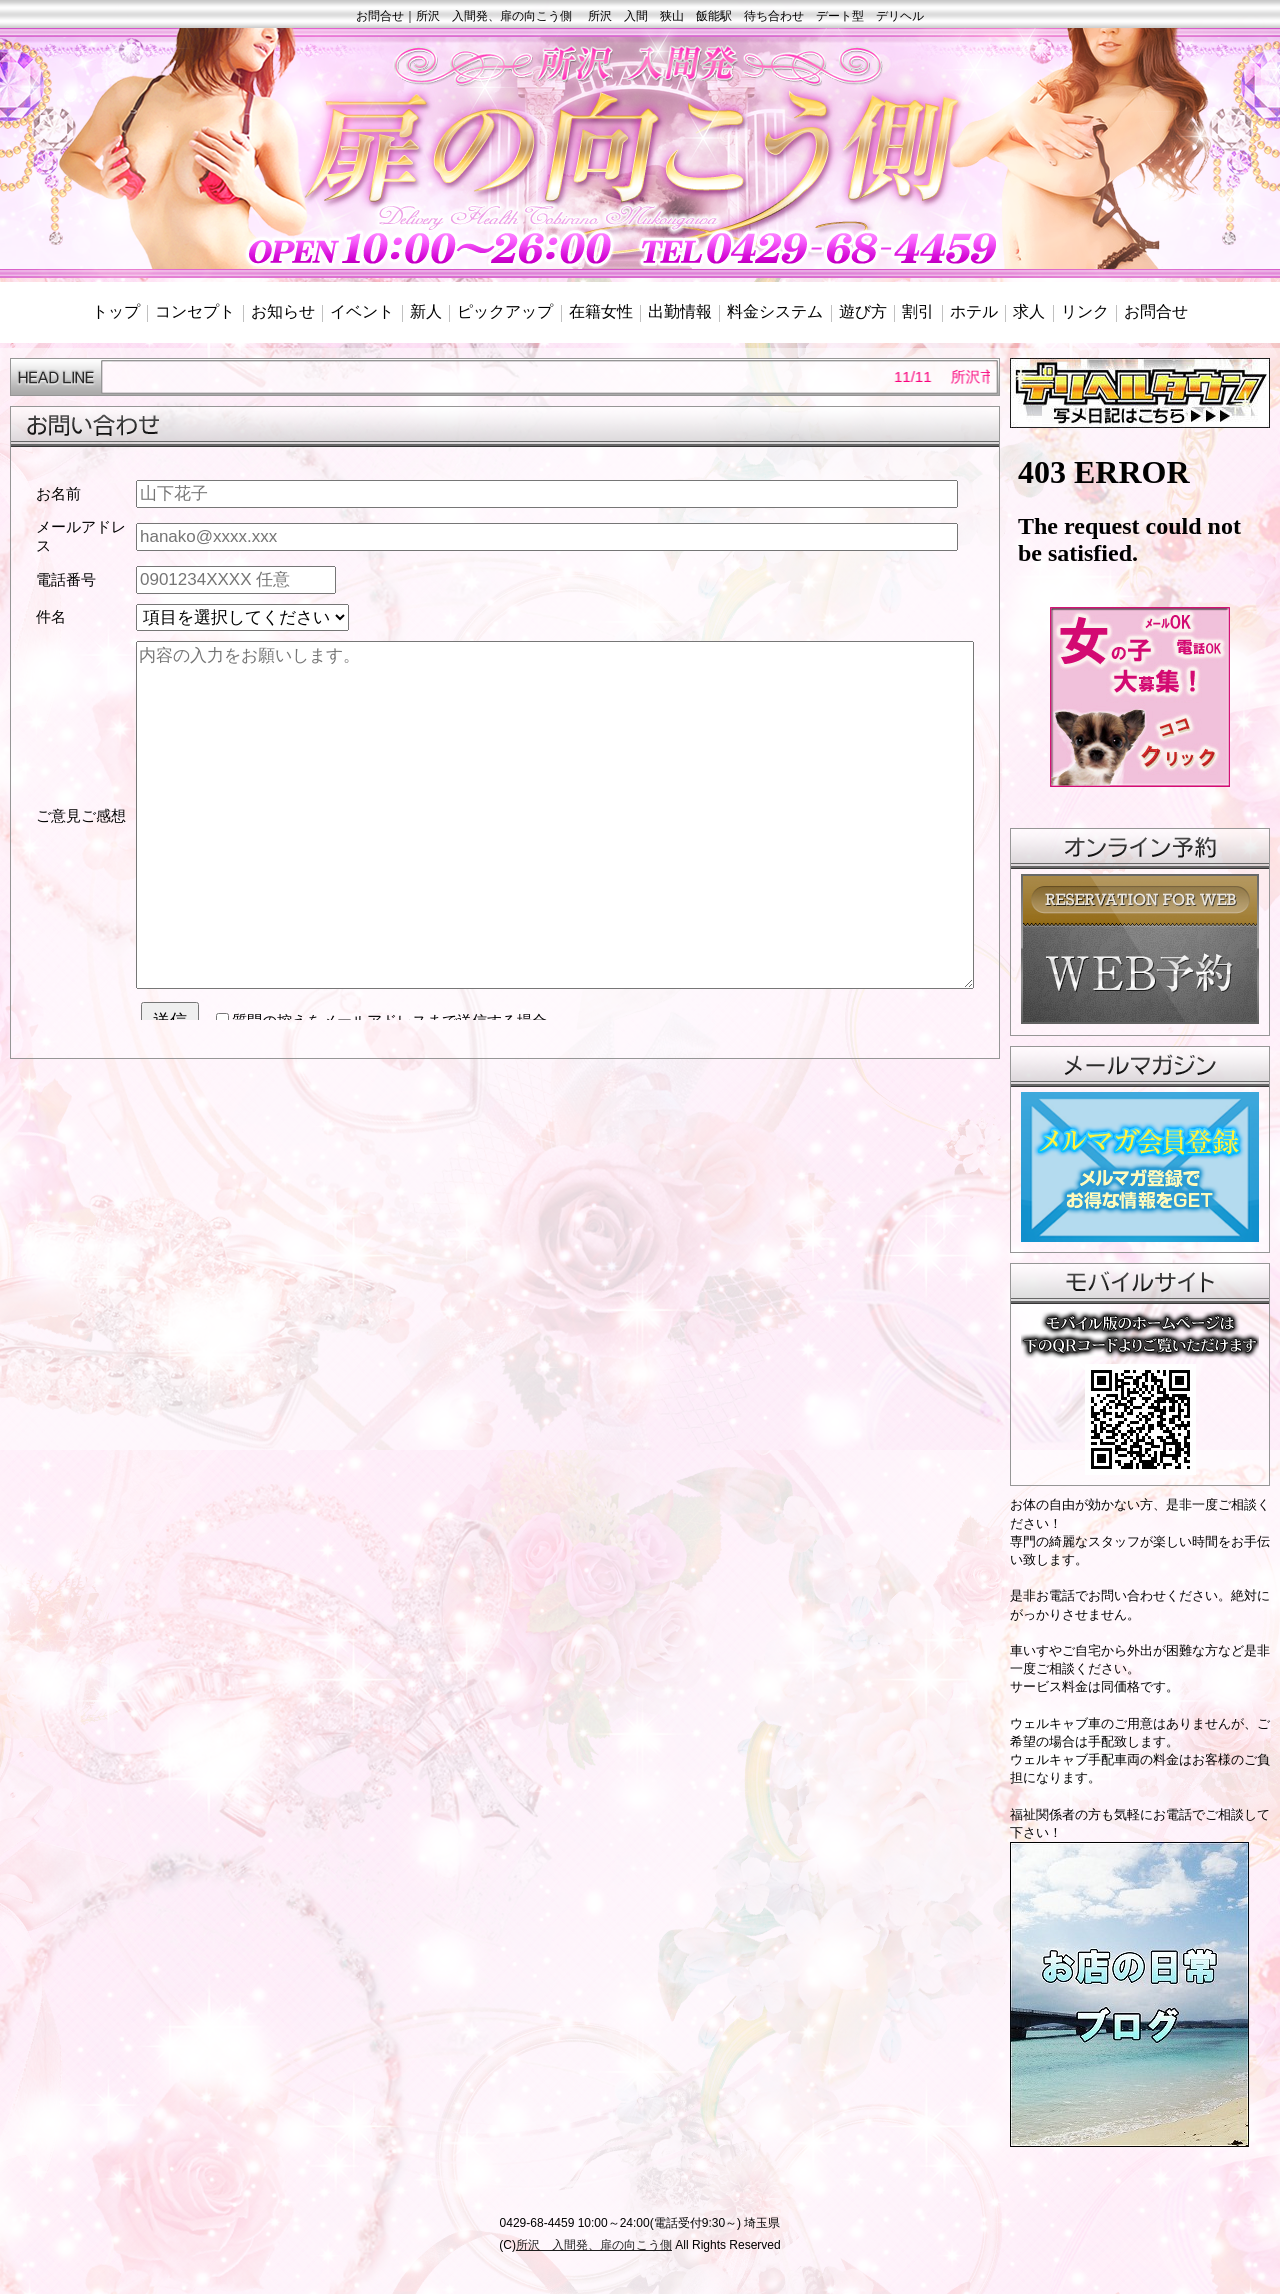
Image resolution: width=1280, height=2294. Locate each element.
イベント (362, 311)
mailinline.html (505, 745)
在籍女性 (601, 311)
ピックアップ (505, 311)
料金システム (775, 311)
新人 (426, 311)
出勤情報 (680, 311)
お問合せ (1156, 311)
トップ (116, 311)
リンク (1085, 311)
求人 (1029, 311)
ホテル (974, 311)
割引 (918, 311)
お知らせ (283, 311)
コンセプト (195, 311)
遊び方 (863, 311)
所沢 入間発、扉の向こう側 (594, 2245)
